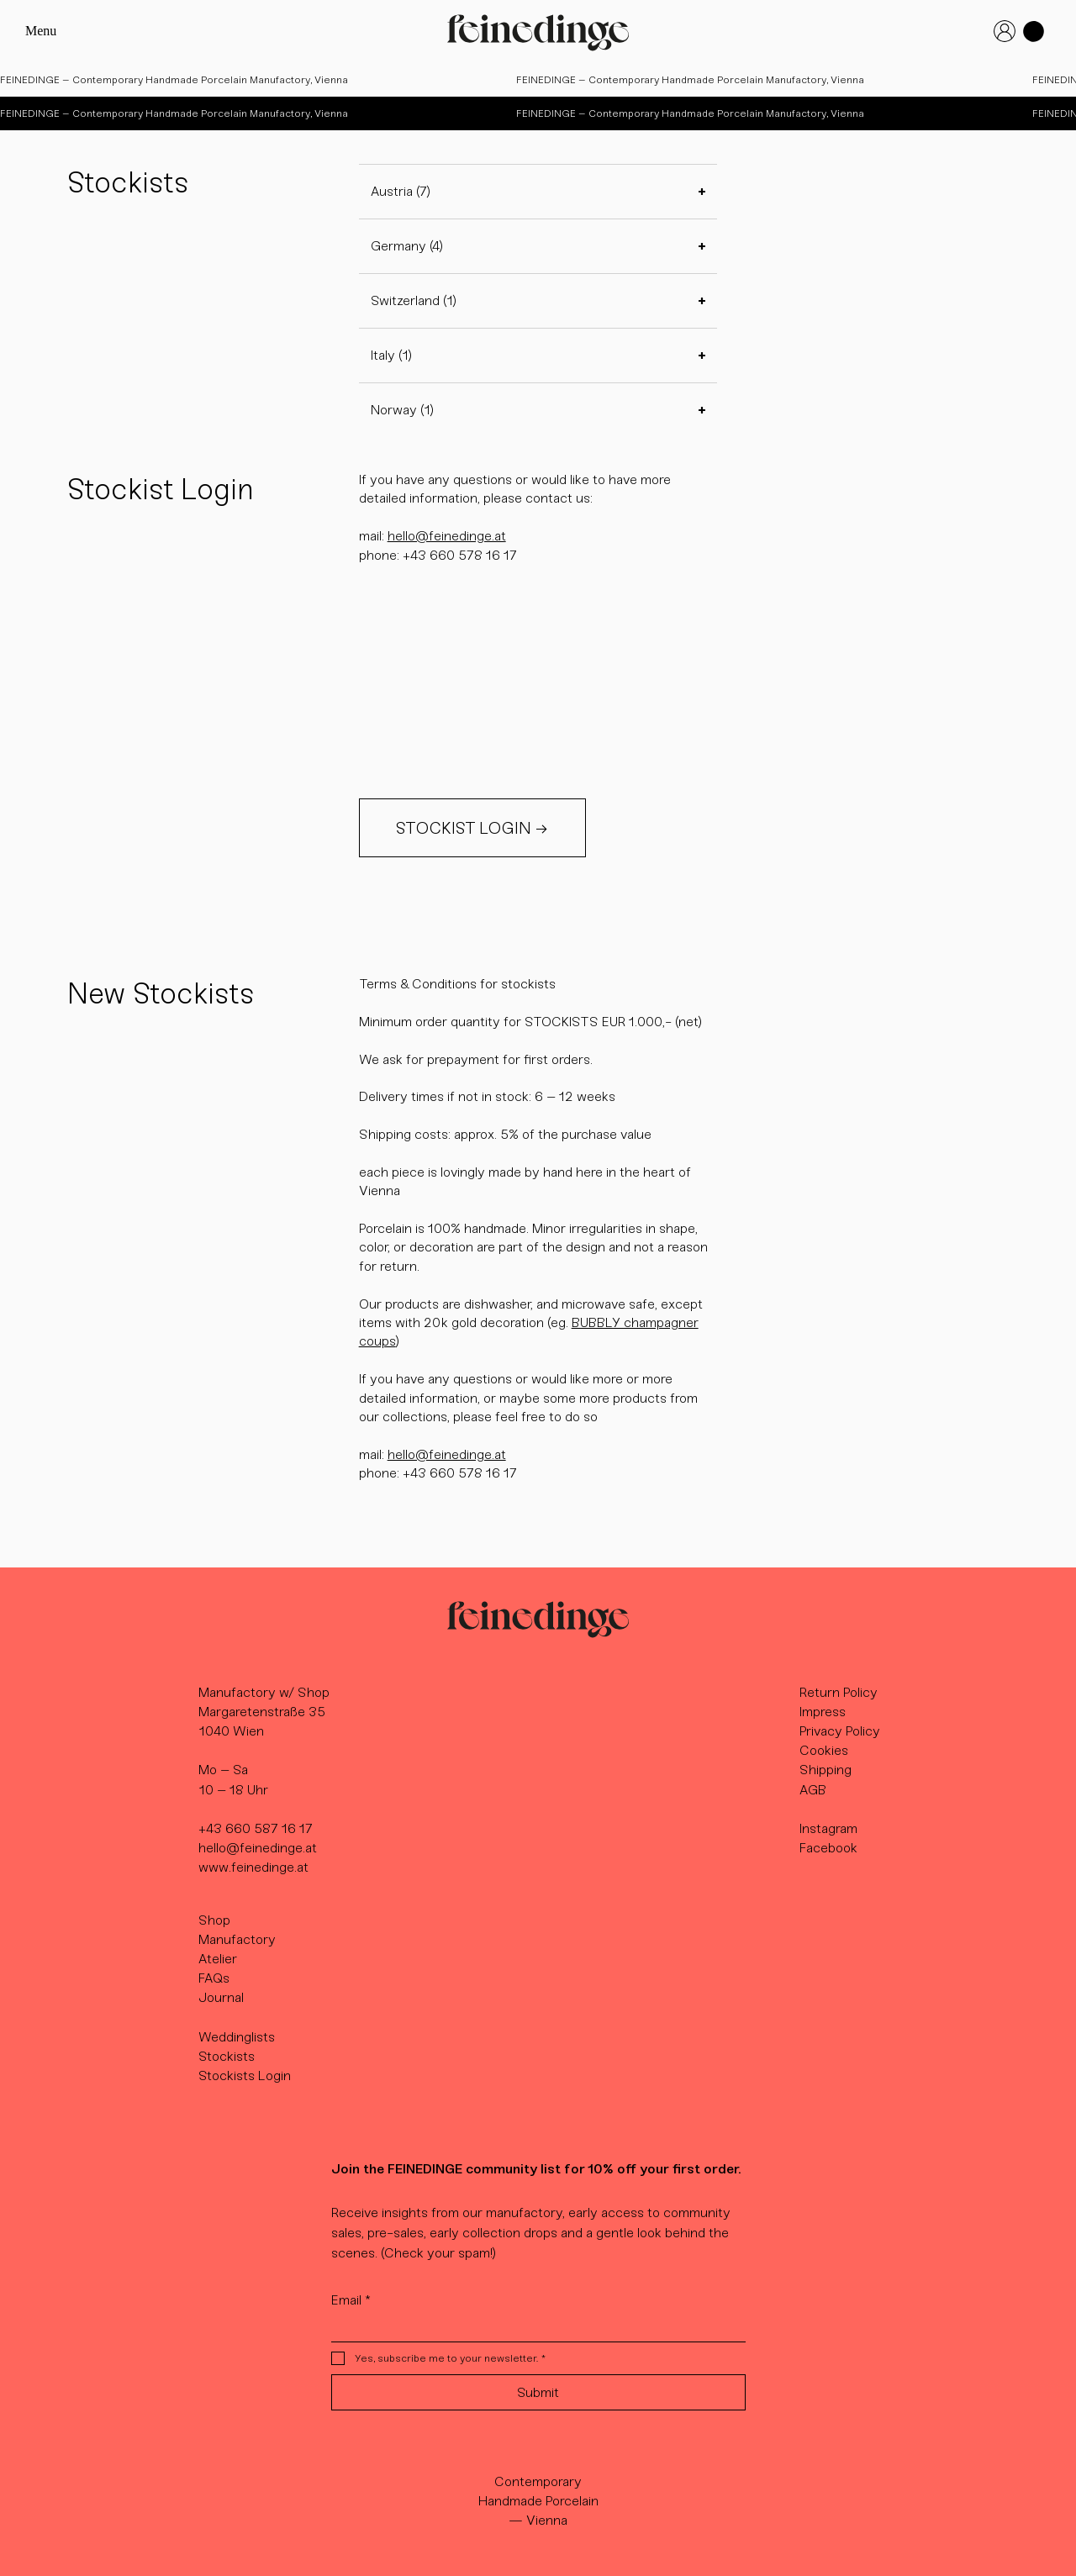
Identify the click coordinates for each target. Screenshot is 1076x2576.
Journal (221, 1997)
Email (351, 2300)
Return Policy (838, 1692)
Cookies (823, 1750)
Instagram (828, 1828)
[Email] (533, 2328)
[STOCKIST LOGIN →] (472, 827)
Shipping (825, 1770)
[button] (1033, 31)
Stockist (223, 2056)
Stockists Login (244, 2075)
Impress (822, 1712)
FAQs (213, 1978)
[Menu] (50, 32)
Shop (214, 1920)
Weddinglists (236, 2037)
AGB (812, 1790)
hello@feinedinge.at (447, 536)
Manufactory (237, 1939)
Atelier (217, 1959)
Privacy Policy (839, 1731)
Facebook (828, 1848)
